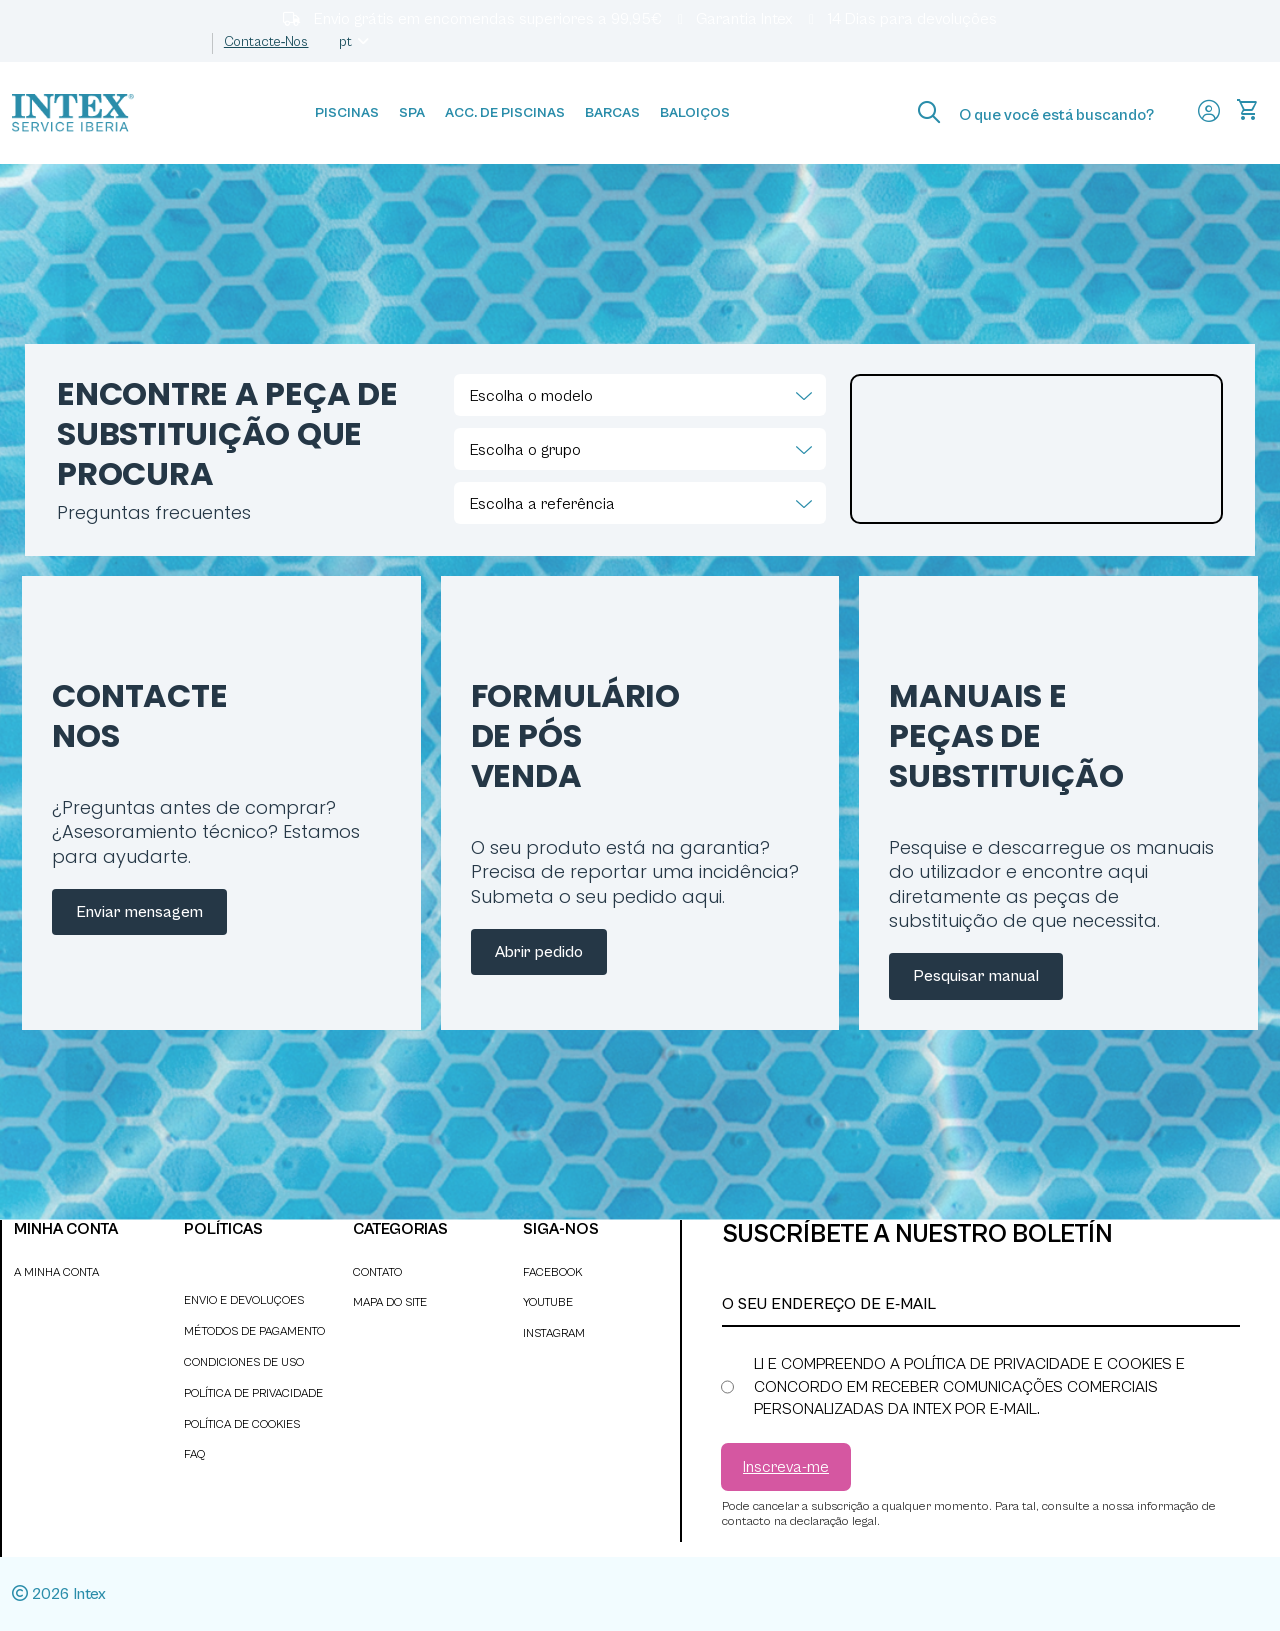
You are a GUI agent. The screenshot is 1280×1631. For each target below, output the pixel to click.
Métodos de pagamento (254, 1331)
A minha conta (56, 1272)
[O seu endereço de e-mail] (981, 1304)
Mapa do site (390, 1302)
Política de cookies (242, 1424)
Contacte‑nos (266, 42)
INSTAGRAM (554, 1333)
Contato (377, 1272)
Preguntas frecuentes (154, 512)
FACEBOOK (552, 1272)
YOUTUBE (548, 1302)
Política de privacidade (253, 1393)
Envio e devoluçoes (244, 1300)
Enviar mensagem (139, 912)
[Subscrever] (786, 1467)
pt (356, 42)
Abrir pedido (539, 952)
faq (194, 1454)
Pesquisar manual (976, 976)
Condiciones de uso (244, 1362)
